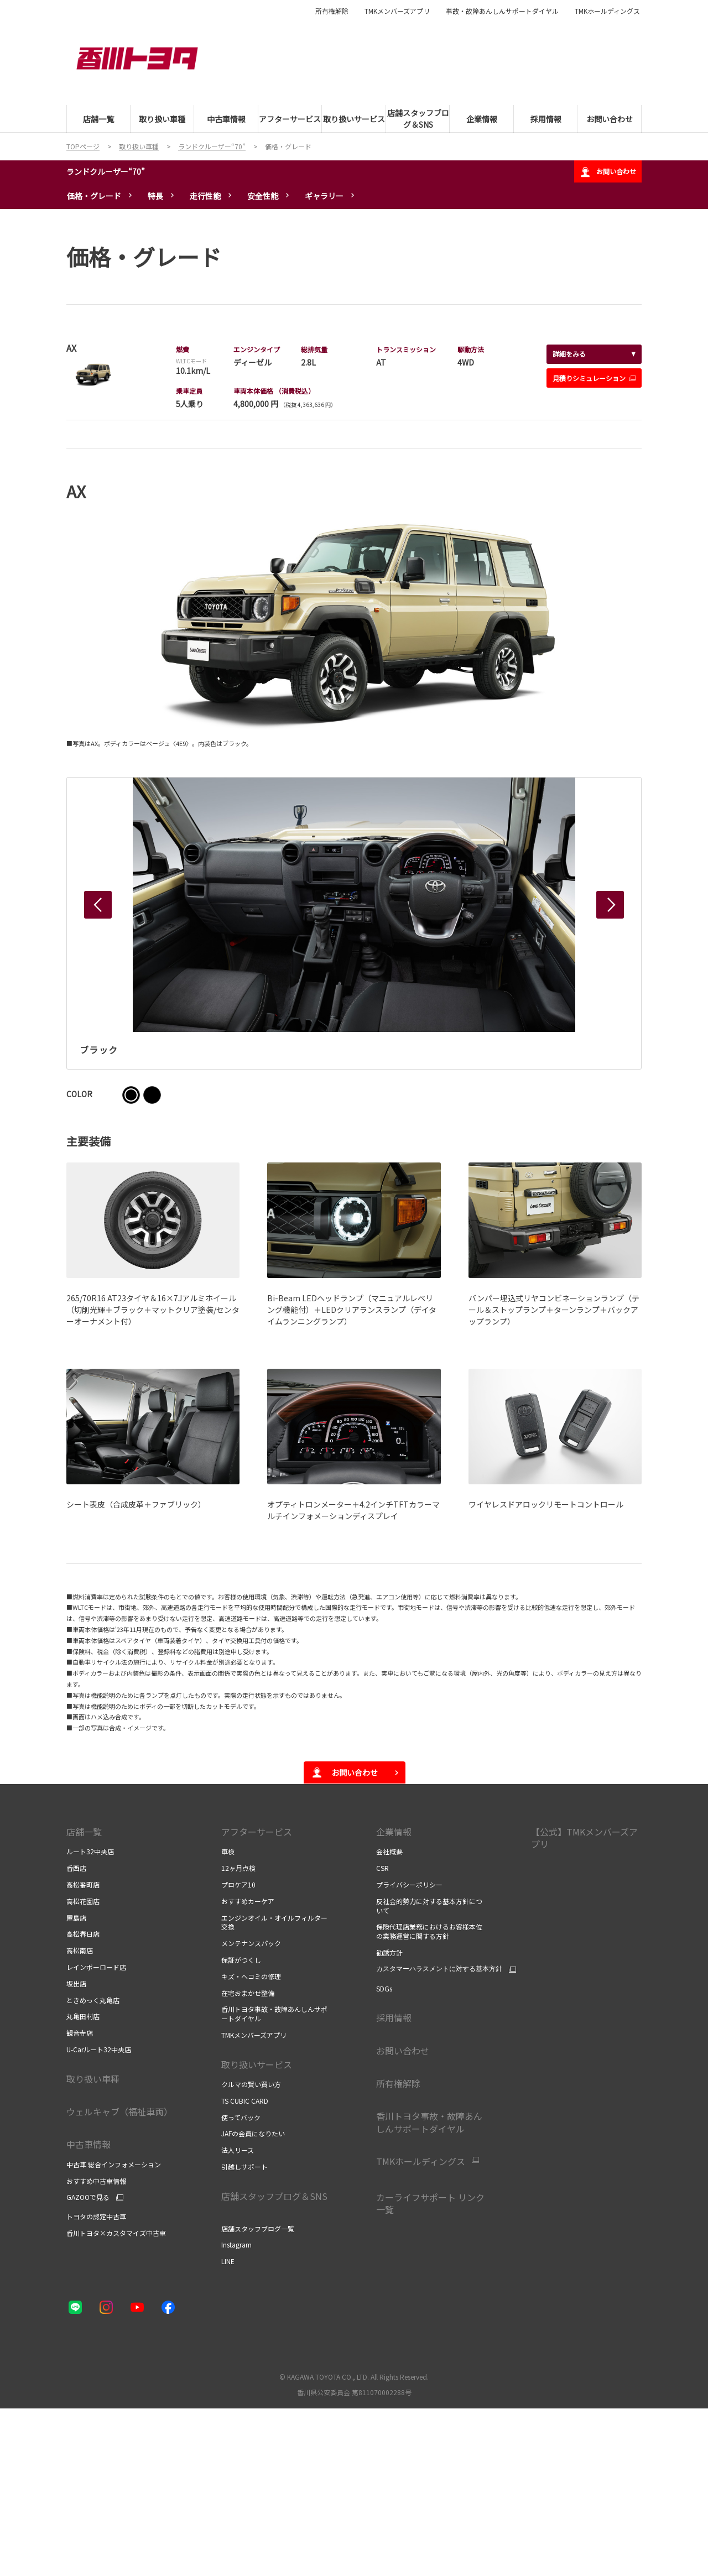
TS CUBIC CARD (244, 2100)
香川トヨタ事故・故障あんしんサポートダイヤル (274, 2013)
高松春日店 (83, 1933)
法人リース (237, 2150)
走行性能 (205, 195)
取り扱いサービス (256, 2064)
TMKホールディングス (607, 11)
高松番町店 (83, 1884)
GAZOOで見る (88, 2197)
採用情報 (394, 2017)
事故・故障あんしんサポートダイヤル (502, 11)
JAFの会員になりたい (253, 2133)
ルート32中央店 (90, 1851)
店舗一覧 (84, 1831)
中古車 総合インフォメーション (113, 2164)
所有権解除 (331, 11)
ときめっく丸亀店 (92, 2000)
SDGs (384, 1988)
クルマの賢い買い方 (251, 2084)
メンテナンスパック (251, 1943)
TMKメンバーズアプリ (397, 11)
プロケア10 (238, 1884)
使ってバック (241, 2117)
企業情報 (394, 1831)
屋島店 (76, 1917)
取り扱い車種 (92, 2078)
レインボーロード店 (96, 1967)
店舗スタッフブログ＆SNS (275, 2202)
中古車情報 (88, 2144)
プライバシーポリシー (410, 1884)
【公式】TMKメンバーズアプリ (584, 1837)
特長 (155, 195)
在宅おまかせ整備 (247, 1993)
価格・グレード (94, 195)
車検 (228, 1851)
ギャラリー (324, 195)
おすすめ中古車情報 (96, 2181)
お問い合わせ (608, 172)
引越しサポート (244, 2166)
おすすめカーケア (247, 1901)
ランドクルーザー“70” (105, 171)
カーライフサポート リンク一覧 (430, 2203)
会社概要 (389, 1851)
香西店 (76, 1868)
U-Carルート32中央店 (98, 2049)
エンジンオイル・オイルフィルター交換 (274, 1922)
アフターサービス (256, 1831)
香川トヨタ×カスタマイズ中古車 (116, 2233)
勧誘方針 (389, 1952)
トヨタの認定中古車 (96, 2216)
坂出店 (76, 1983)
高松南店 (79, 1950)
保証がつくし (241, 1959)
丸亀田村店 (83, 2016)
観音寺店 (79, 2032)
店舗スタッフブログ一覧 (257, 2228)
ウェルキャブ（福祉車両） (119, 2111)
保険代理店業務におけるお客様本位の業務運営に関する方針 (429, 1931)
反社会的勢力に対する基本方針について (429, 1905)
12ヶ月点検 (238, 1868)
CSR (382, 1868)
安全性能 (262, 195)
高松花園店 (83, 1901)
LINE (228, 2261)
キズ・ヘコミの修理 (251, 1976)
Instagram (236, 2244)
